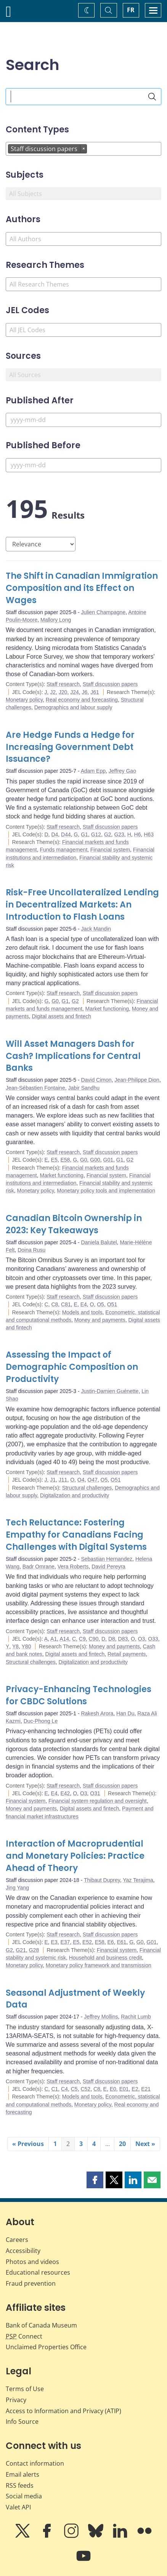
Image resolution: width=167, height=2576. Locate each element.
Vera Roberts (73, 1566)
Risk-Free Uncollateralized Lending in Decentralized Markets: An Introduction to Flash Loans (82, 905)
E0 (113, 2089)
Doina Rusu (31, 1250)
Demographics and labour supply (73, 707)
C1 (54, 2089)
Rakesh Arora (97, 1713)
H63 (149, 834)
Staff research (63, 684)
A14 (64, 1639)
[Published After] (83, 420)
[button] (95, 2180)
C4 (64, 2089)
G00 (95, 1160)
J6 (85, 692)
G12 (96, 834)
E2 (135, 2089)
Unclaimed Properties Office (46, 2347)
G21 (21, 1950)
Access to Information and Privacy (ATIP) (63, 2411)
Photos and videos (32, 2262)
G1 (84, 834)
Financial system (110, 850)
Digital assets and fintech (61, 1016)
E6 (111, 1942)
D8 (111, 1639)
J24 (74, 692)
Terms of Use (25, 2389)
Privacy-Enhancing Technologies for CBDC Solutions (78, 1695)
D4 (54, 834)
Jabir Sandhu (84, 1088)
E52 (87, 1942)
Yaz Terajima (138, 1880)
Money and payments (99, 1320)
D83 (123, 1639)
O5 (100, 1304)
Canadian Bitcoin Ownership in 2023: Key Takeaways (74, 1224)
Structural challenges (87, 1488)
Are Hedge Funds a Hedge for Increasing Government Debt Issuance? (70, 747)
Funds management (64, 850)
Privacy (16, 2400)
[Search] (152, 96)
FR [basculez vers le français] (131, 10)
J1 (53, 1480)
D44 (66, 834)
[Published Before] (83, 465)
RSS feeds (20, 2485)
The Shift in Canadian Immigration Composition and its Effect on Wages (82, 588)
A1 (53, 1639)
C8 (54, 1304)
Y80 (26, 1646)
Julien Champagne (103, 612)
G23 (119, 834)
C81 (66, 1304)
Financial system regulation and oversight (97, 1801)
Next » (145, 2144)
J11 (63, 1480)
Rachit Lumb (136, 2017)
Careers (17, 2239)
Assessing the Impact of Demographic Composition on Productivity (72, 1367)
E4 (83, 1304)
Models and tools (82, 1312)
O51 (112, 1304)
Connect (24, 2336)
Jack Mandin (96, 929)
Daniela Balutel (99, 1242)
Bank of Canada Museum (41, 2325)
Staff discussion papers (110, 684)
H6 (137, 834)
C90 (94, 1639)
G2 (107, 834)
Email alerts (22, 2474)
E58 (65, 1160)
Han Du (125, 1713)
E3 (54, 1942)
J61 (94, 692)
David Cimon (96, 1080)
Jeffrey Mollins (101, 2017)
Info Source (22, 2421)
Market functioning (107, 1009)
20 (122, 2144)
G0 (55, 1001)
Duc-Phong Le (41, 1721)
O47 (92, 1480)
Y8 (15, 1646)
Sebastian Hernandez (106, 1559)
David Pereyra (108, 1566)
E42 (65, 1793)
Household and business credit (105, 1958)
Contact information (35, 2463)
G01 (108, 1160)
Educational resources (38, 2272)
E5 (54, 1160)
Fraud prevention (31, 2283)
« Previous (28, 2144)
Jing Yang (17, 1888)
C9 (82, 1639)
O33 (153, 1639)
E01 (124, 2089)
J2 (53, 692)
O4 (81, 1480)
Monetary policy (24, 700)
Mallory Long (55, 620)
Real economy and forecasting (82, 700)
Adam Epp (93, 771)
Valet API (18, 2507)
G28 (34, 1950)
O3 (141, 1639)
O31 (95, 1793)
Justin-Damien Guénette (109, 1391)
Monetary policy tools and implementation (106, 1191)
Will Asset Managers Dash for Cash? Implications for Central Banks (73, 1056)
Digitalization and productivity (74, 1495)
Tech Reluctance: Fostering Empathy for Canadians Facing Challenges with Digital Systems (76, 1535)
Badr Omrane (38, 1566)
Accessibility (23, 2250)
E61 (121, 1942)
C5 (74, 2089)
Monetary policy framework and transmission (98, 1965)
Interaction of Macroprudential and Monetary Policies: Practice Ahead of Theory (75, 1856)
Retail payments (127, 1654)
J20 (63, 692)
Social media (24, 2496)
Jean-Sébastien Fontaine (35, 1088)
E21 (146, 2089)
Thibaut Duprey (102, 1880)
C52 (85, 2089)
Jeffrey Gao (122, 771)
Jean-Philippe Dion (136, 1080)
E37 (65, 1942)
